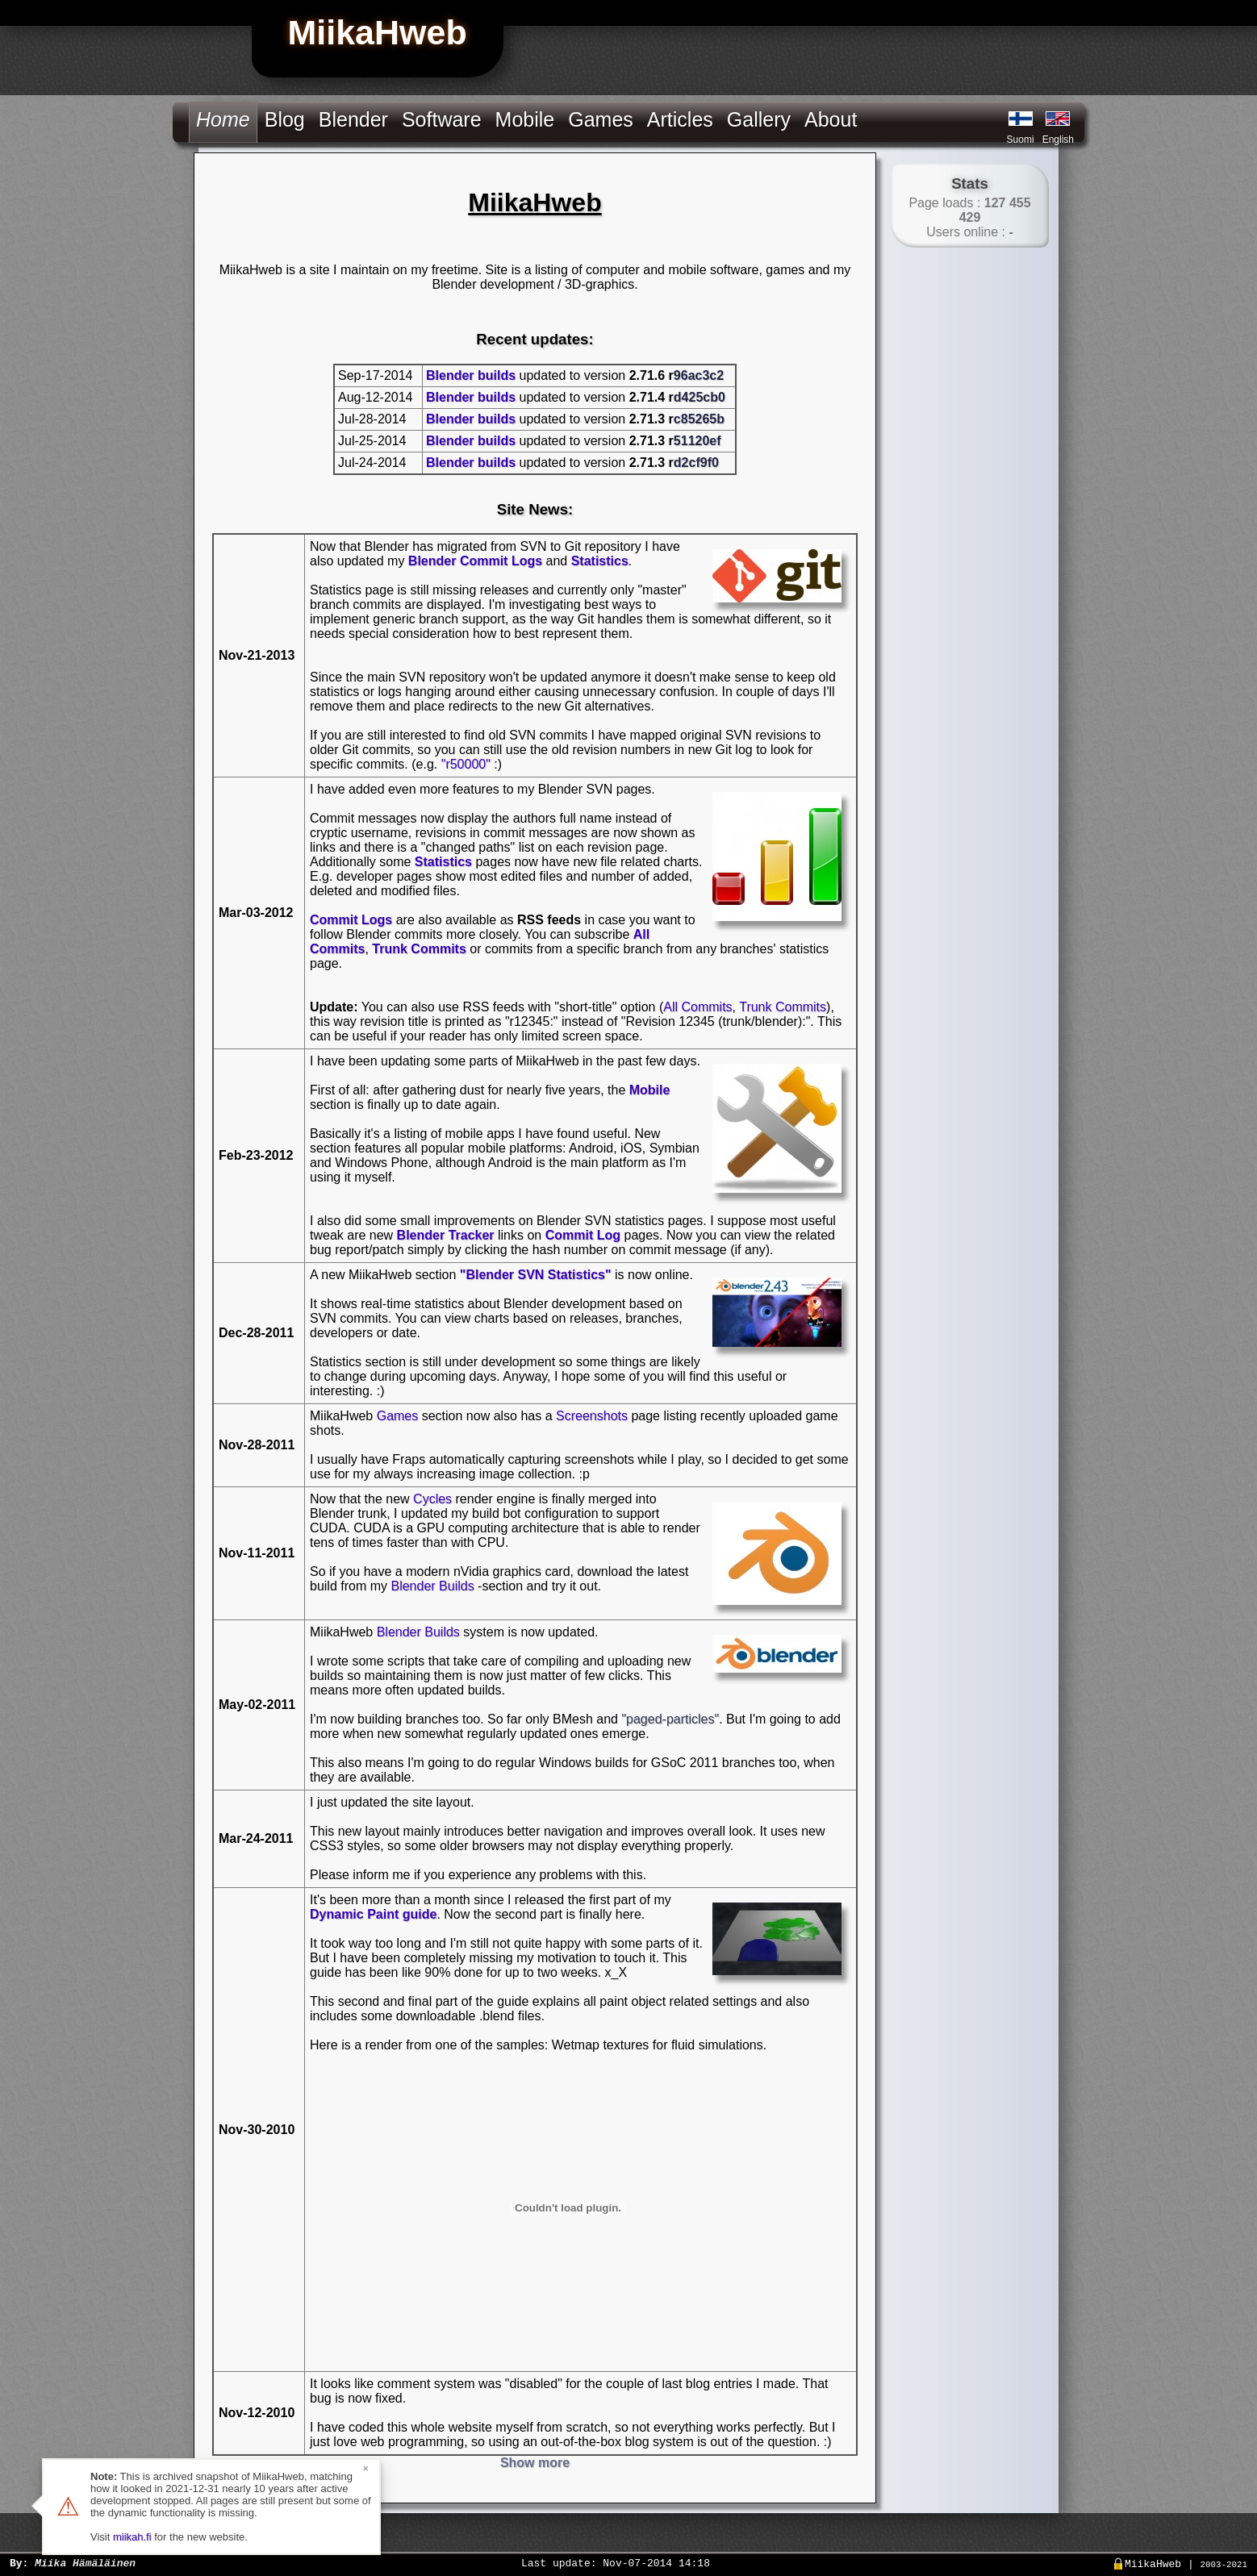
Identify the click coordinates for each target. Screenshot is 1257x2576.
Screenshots (592, 1416)
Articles (680, 119)
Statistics (599, 561)
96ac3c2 (699, 375)
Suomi (1020, 139)
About (830, 119)
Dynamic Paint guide (373, 1914)
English (1058, 139)
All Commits (697, 1007)
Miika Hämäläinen (85, 2562)
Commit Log (582, 1235)
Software (442, 119)
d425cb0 (699, 397)
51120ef (697, 441)
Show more (535, 2463)
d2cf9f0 (696, 462)
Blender (353, 119)
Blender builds (471, 375)
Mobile (525, 119)
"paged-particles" (670, 1719)
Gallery (759, 119)
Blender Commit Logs (475, 561)
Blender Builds (432, 1586)
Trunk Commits (419, 949)
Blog (285, 119)
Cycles (432, 1499)
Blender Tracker (446, 1235)
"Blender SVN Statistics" (536, 1275)
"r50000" (466, 764)
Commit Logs (351, 920)
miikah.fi (132, 2537)
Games (600, 119)
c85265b (699, 419)
